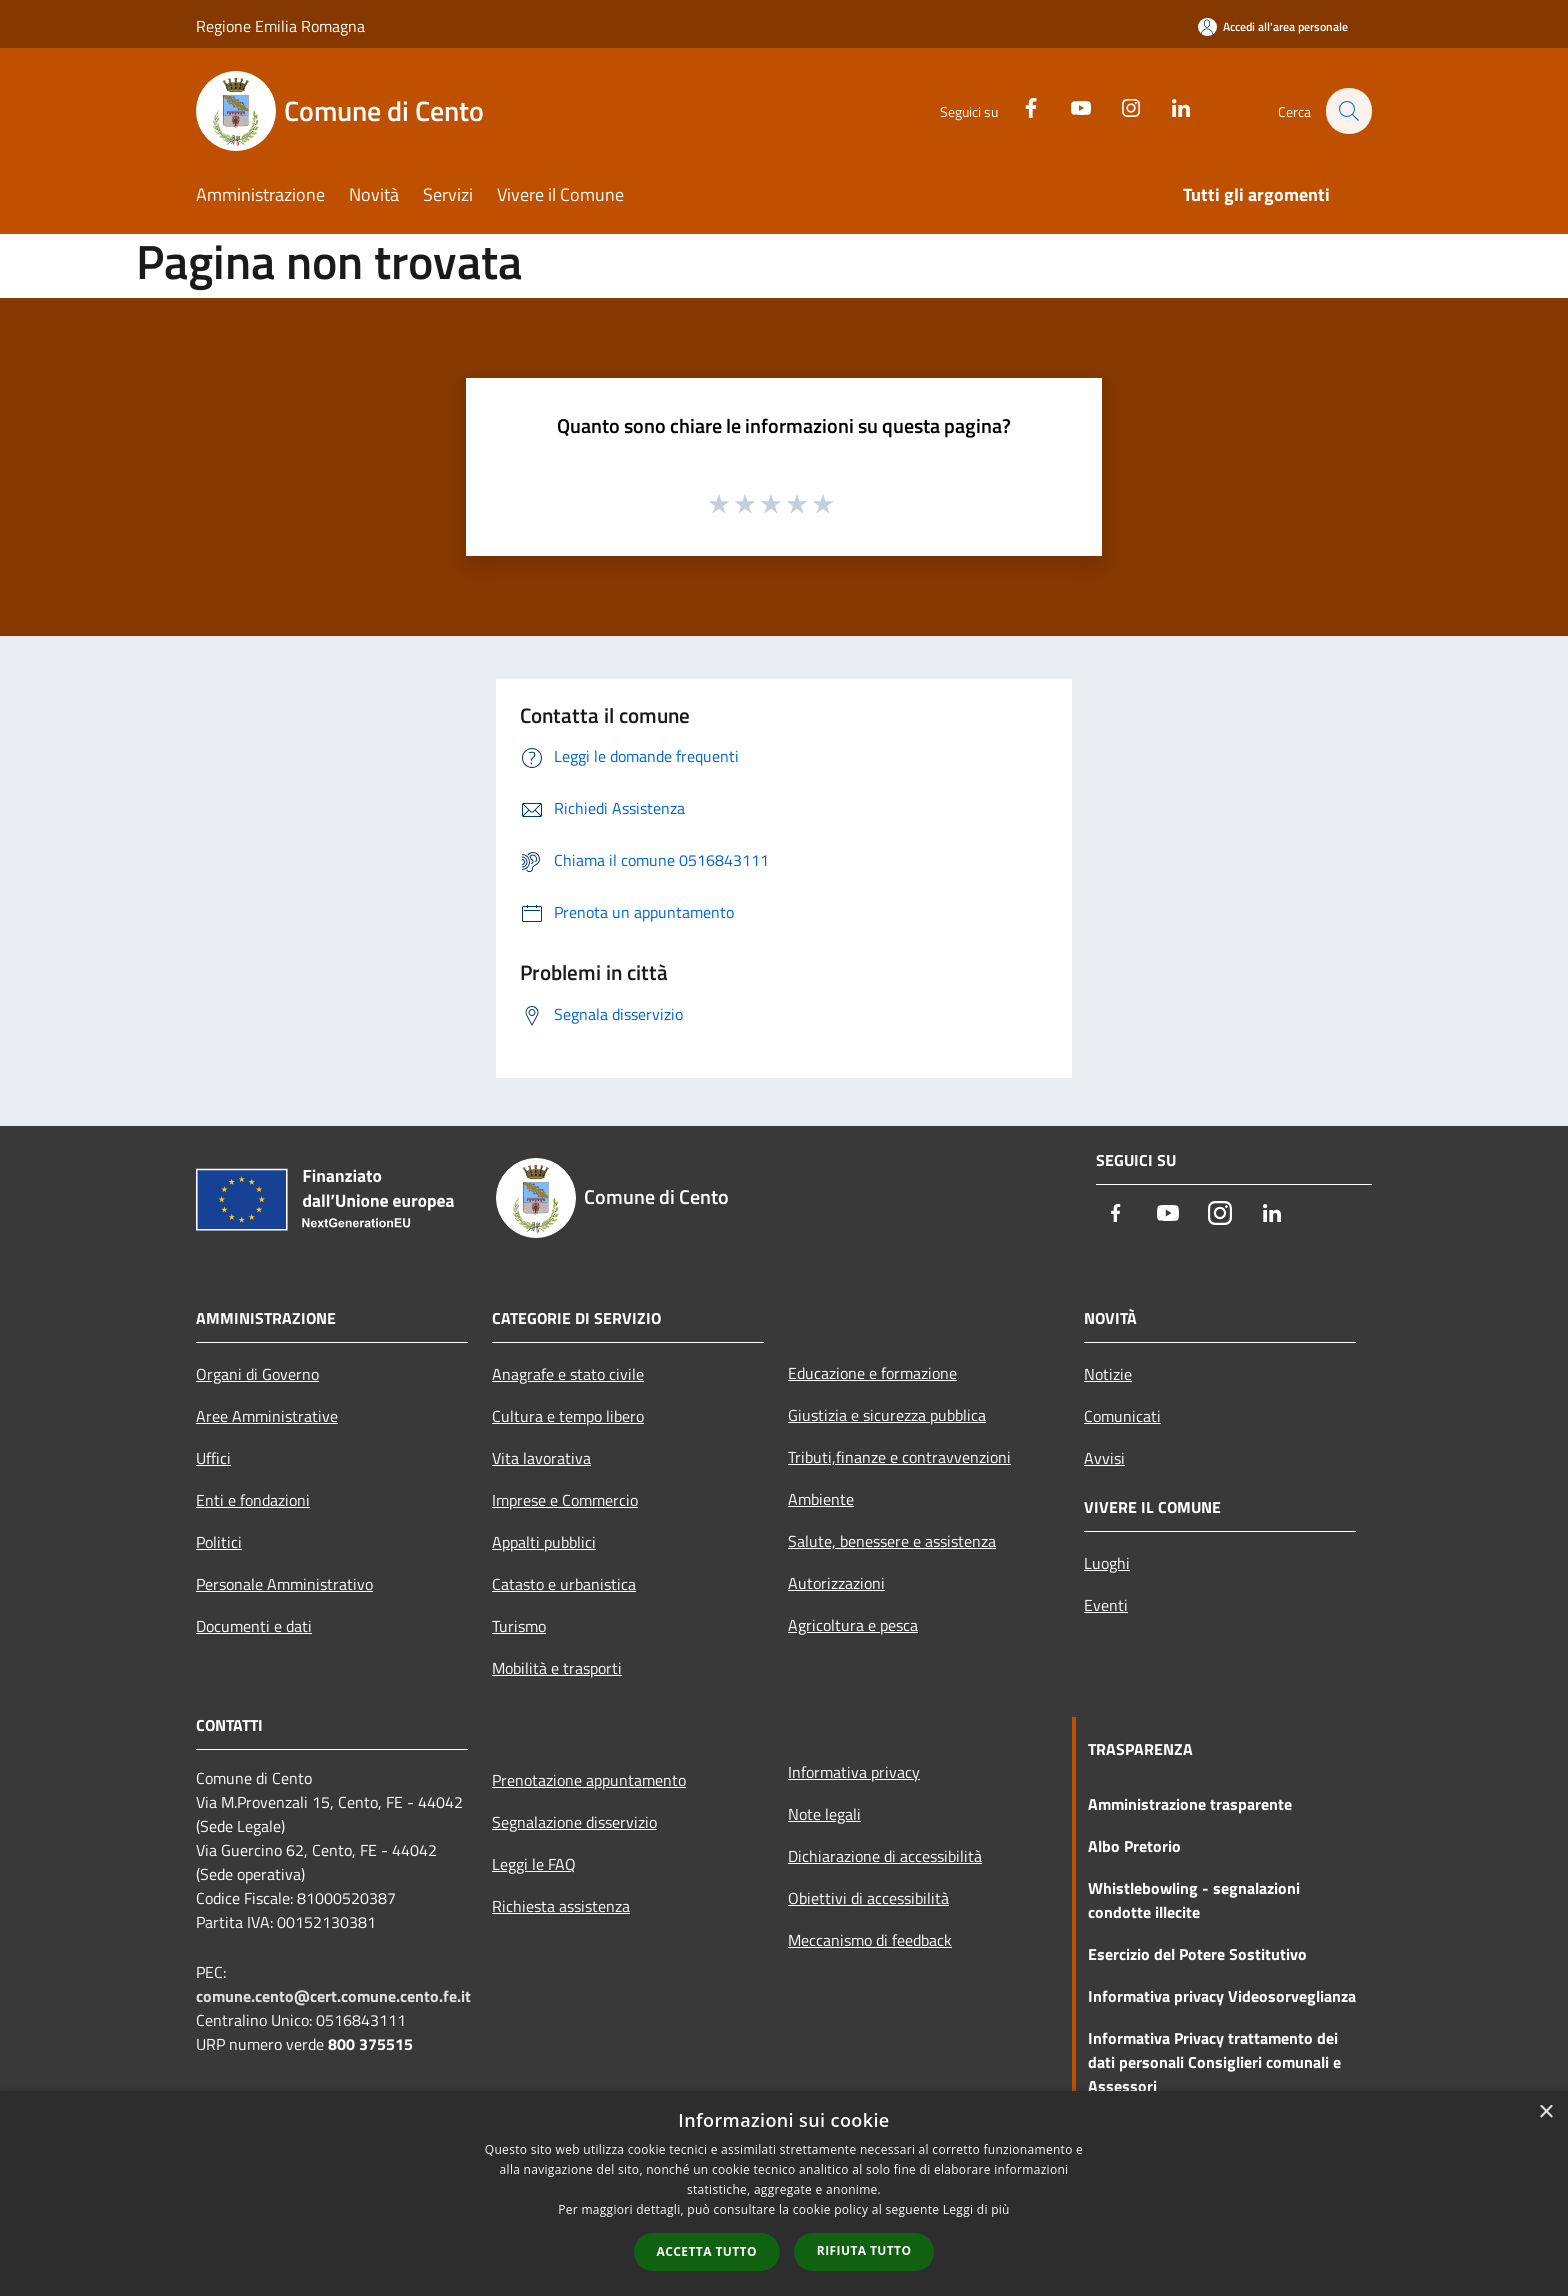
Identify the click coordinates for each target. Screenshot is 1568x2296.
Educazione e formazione (872, 1373)
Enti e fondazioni (253, 1500)
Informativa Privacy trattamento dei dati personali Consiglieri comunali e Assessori (1214, 2062)
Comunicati (1122, 1416)
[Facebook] (1020, 105)
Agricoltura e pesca (853, 1625)
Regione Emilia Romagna (280, 26)
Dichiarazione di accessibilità (885, 1856)
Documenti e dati (254, 1626)
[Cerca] (1348, 111)
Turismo (519, 1626)
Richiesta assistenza (561, 1906)
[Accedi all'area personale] (1273, 26)
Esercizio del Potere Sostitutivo (1197, 1954)
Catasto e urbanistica (564, 1584)
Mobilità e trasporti (557, 1668)
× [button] (1545, 2112)
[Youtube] (1070, 105)
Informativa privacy (854, 1772)
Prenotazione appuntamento (589, 1780)
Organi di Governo (257, 1374)
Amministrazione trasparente (1190, 1804)
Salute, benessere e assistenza (892, 1541)
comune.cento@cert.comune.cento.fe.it (333, 1996)
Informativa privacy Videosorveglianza (1222, 1996)
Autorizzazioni (836, 1583)
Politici (219, 1542)
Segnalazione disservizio (574, 1822)
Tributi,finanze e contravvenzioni (899, 1457)
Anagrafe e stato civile (568, 1374)
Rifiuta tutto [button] (864, 2250)
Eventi (1106, 1605)
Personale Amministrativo (284, 1584)
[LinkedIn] (1170, 105)
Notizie (1108, 1374)
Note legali (824, 1814)
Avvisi (1104, 1458)
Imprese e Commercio (565, 1500)
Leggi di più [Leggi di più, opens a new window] (976, 2209)
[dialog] (784, 2193)
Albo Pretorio (1134, 1846)
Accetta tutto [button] (707, 2251)
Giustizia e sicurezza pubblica (887, 1415)
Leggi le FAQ (534, 1864)
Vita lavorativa (541, 1458)
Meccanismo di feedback (870, 1940)
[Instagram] (1120, 105)
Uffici (213, 1458)
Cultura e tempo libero (568, 1416)
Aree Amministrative (267, 1416)
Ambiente (821, 1499)
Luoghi (1107, 1563)
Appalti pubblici (544, 1542)
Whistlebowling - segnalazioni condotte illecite (1194, 1900)
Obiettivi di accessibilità (868, 1898)
